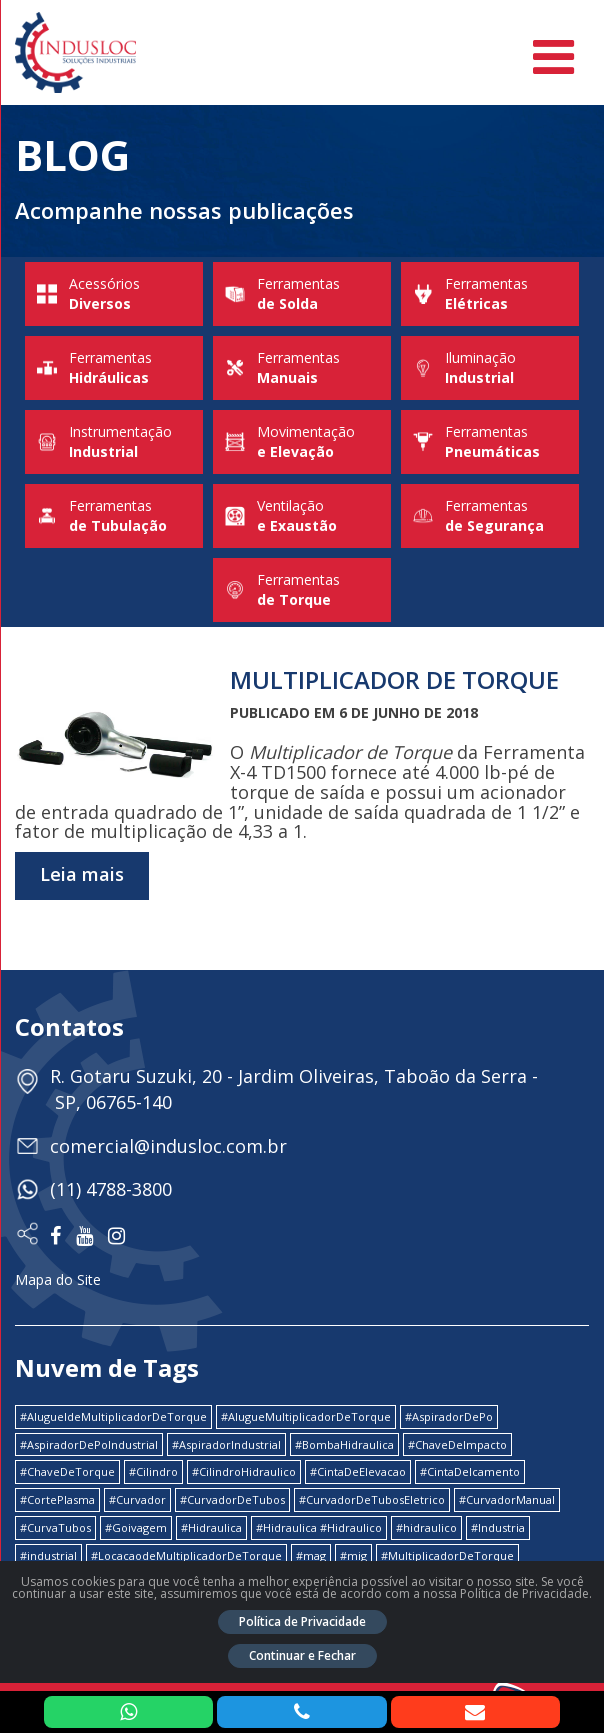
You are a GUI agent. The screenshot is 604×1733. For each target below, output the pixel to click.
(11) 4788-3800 (111, 1189)
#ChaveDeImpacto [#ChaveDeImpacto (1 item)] (457, 1444)
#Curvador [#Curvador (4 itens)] (137, 1499)
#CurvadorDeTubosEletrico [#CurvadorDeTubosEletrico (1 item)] (372, 1499)
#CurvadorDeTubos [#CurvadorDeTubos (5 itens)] (232, 1499)
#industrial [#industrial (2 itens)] (48, 1555)
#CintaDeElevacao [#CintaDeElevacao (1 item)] (358, 1471)
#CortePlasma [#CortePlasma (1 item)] (57, 1499)
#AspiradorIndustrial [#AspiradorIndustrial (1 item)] (226, 1444)
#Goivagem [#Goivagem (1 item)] (136, 1527)
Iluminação (490, 368)
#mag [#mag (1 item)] (311, 1555)
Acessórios (114, 294)
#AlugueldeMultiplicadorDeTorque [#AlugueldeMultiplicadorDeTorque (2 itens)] (113, 1416)
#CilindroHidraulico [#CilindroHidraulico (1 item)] (244, 1471)
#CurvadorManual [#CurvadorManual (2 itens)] (507, 1499)
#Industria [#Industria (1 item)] (498, 1527)
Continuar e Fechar (302, 1655)
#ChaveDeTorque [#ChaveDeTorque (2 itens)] (67, 1471)
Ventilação (302, 516)
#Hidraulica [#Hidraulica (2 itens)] (211, 1527)
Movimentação (302, 442)
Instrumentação (114, 442)
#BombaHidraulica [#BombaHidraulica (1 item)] (344, 1444)
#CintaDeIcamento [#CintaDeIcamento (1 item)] (470, 1471)
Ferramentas (302, 294)
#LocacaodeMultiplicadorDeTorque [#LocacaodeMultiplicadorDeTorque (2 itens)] (186, 1555)
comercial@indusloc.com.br (168, 1146)
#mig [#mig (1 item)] (353, 1555)
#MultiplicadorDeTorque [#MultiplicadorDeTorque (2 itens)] (447, 1555)
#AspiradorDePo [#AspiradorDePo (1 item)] (449, 1416)
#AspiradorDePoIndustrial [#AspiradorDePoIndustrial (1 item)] (89, 1444)
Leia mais (82, 874)
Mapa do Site (58, 1279)
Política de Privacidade (302, 1621)
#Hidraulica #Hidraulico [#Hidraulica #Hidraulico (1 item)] (319, 1527)
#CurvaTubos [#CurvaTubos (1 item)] (55, 1527)
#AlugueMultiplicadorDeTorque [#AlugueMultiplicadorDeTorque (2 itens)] (306, 1416)
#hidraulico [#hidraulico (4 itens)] (426, 1527)
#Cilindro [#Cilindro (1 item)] (153, 1471)
